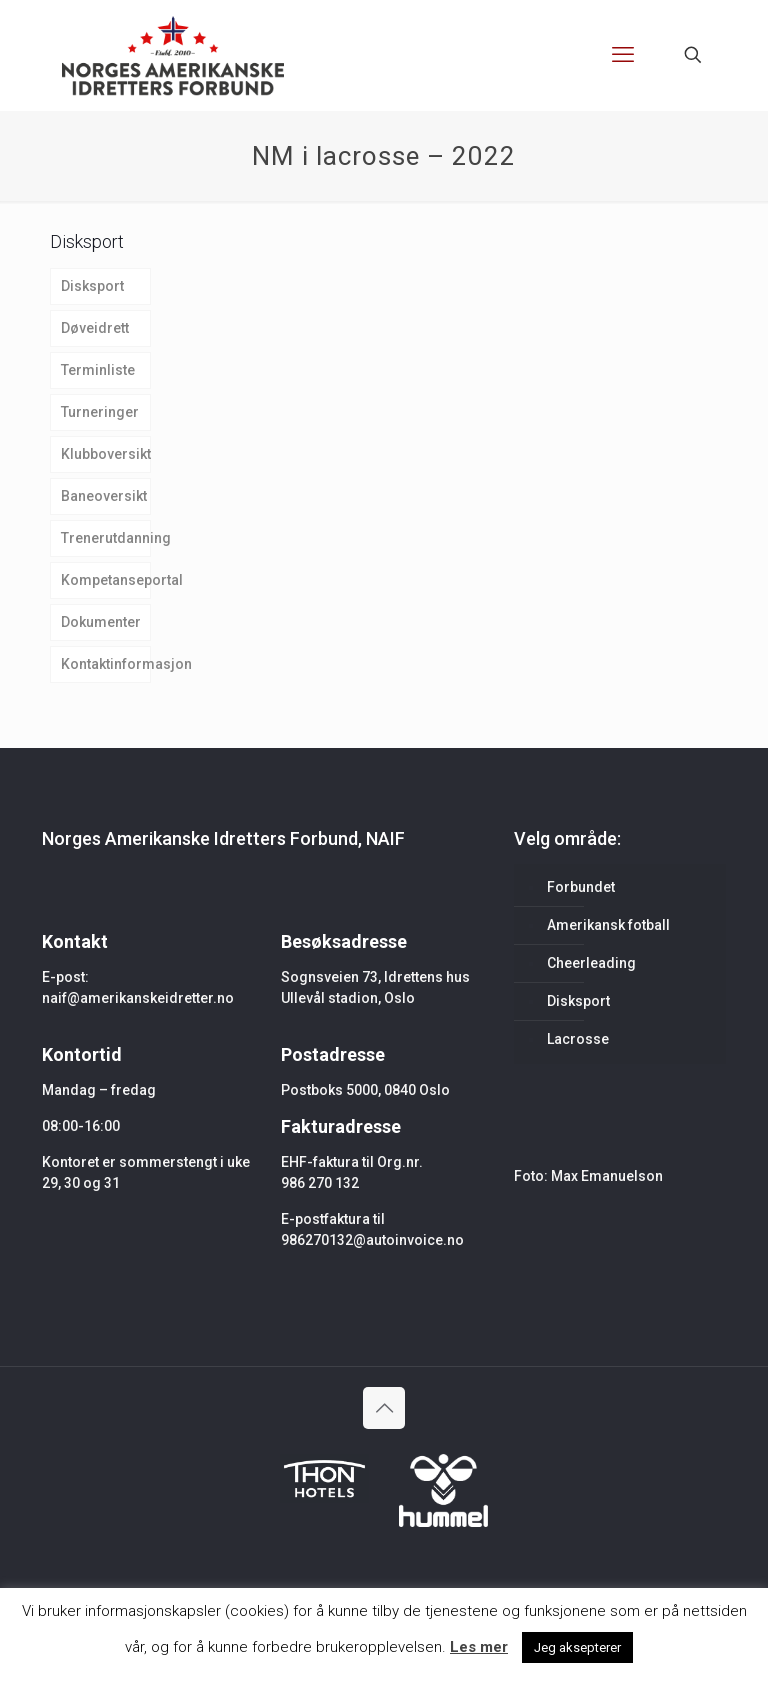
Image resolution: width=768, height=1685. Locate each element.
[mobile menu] (623, 55)
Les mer (479, 1647)
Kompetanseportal (106, 580)
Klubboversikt (106, 454)
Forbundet (581, 887)
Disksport (92, 286)
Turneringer (100, 412)
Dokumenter (101, 622)
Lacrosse (578, 1039)
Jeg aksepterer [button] (577, 1647)
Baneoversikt (104, 496)
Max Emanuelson (607, 1176)
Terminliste (98, 370)
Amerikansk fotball (608, 925)
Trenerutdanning (106, 538)
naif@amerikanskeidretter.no (138, 998)
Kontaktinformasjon (106, 664)
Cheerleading (591, 963)
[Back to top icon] (384, 1408)
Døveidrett (95, 328)
